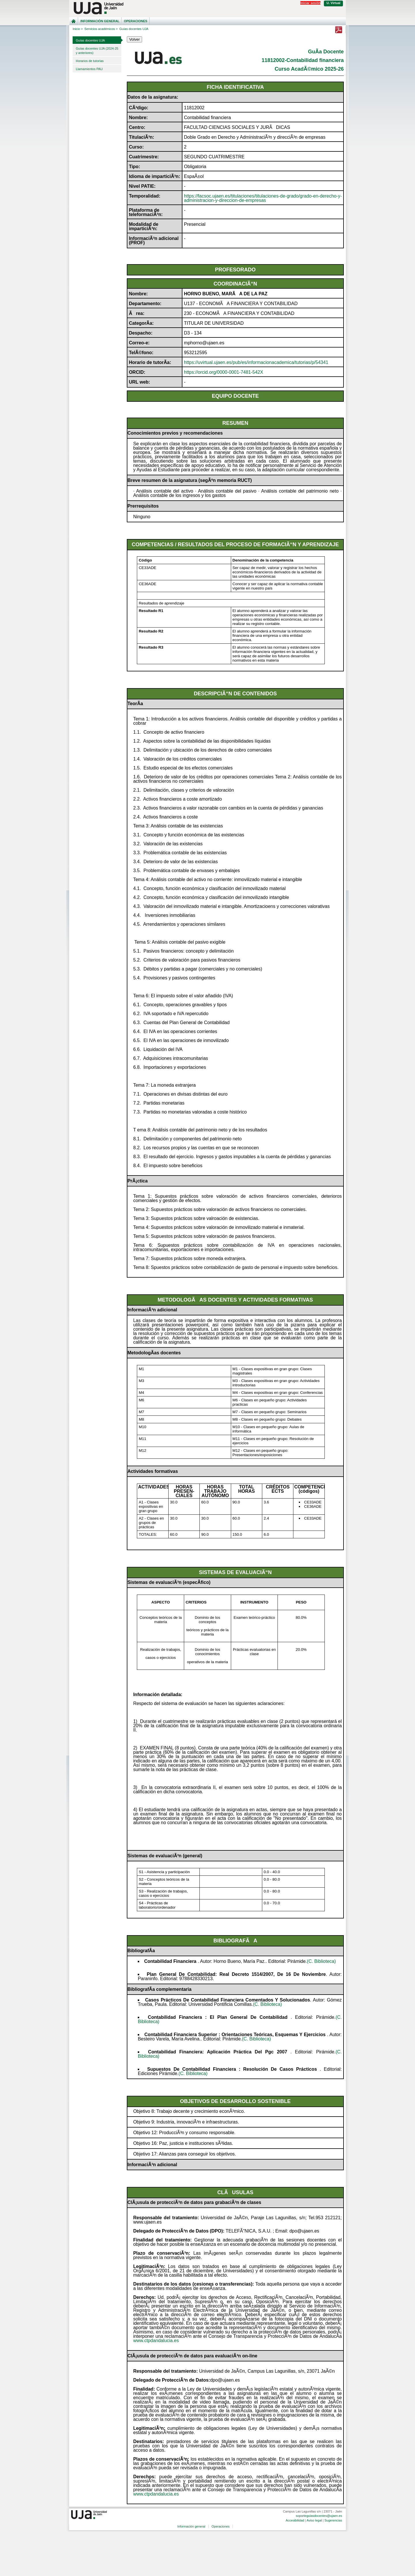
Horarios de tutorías (90, 61)
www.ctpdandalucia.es (156, 2340)
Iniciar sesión (310, 3)
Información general (100, 21)
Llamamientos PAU (89, 69)
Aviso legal (314, 2520)
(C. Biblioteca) (321, 1961)
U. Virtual (333, 3)
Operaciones (135, 21)
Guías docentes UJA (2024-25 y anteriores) (97, 51)
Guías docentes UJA (90, 40)
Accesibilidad (295, 2520)
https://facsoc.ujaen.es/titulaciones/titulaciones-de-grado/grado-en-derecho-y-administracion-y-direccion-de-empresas (263, 198)
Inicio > (78, 29)
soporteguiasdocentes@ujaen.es (319, 2515)
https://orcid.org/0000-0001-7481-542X (223, 372)
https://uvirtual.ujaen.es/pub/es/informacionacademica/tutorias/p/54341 (256, 362)
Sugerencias (333, 2520)
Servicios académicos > (101, 29)
